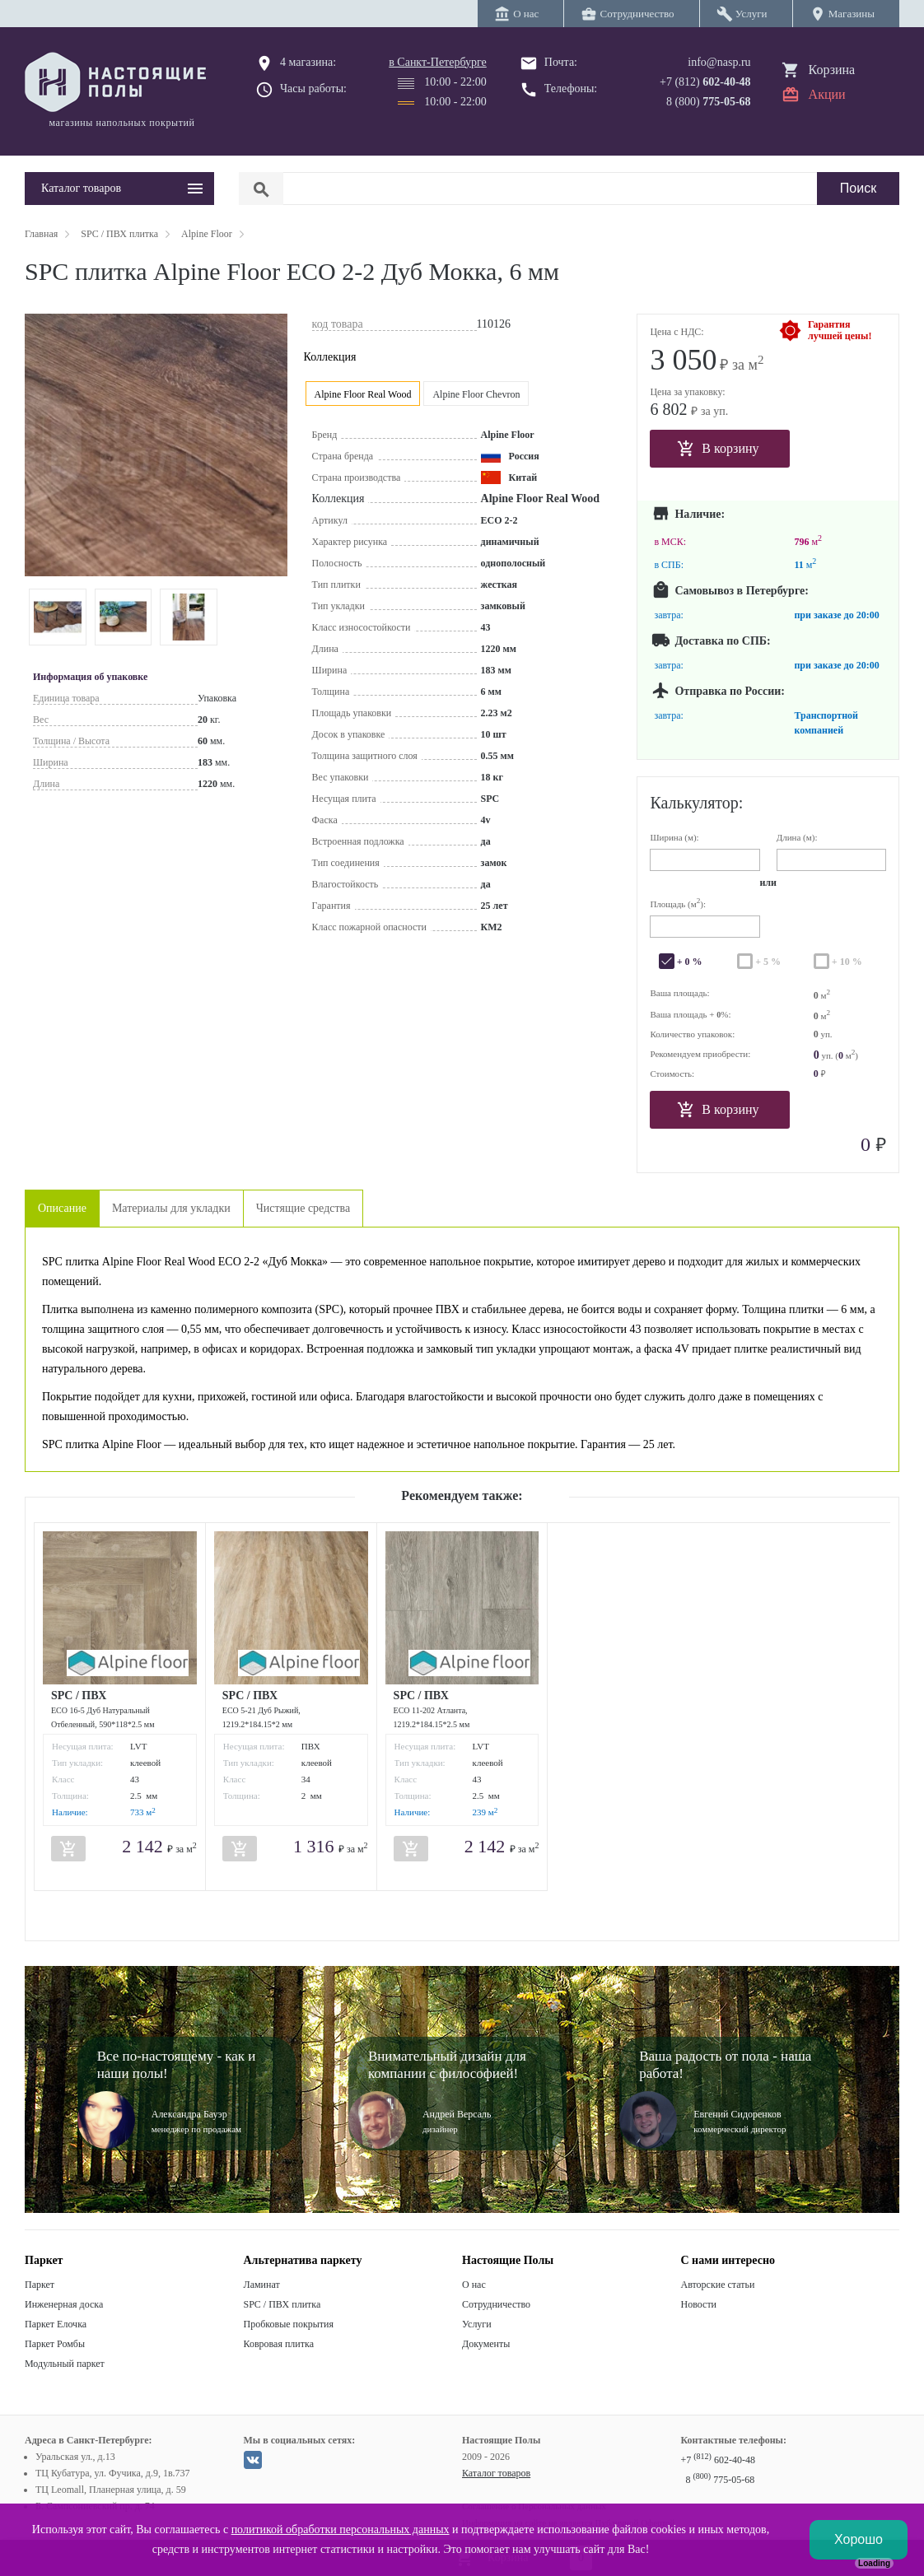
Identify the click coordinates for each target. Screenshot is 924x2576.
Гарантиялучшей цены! (839, 330)
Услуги (477, 2324)
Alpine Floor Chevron (476, 394)
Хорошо (858, 2539)
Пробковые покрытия (289, 2324)
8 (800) (708, 101)
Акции (827, 94)
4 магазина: (308, 62)
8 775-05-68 (720, 2479)
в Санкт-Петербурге (438, 62)
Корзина (832, 70)
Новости (699, 2304)
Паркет (39, 2284)
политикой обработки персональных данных (340, 2529)
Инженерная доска (64, 2304)
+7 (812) (705, 82)
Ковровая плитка (279, 2344)
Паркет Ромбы (55, 2344)
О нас (474, 2284)
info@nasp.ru (719, 62)
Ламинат (262, 2284)
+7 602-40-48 (718, 2460)
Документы (486, 2344)
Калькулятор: (696, 803)
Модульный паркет (65, 2363)
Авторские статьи (718, 2284)
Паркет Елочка (55, 2324)
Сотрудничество (496, 2304)
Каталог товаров (496, 2473)
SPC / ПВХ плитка (282, 2304)
